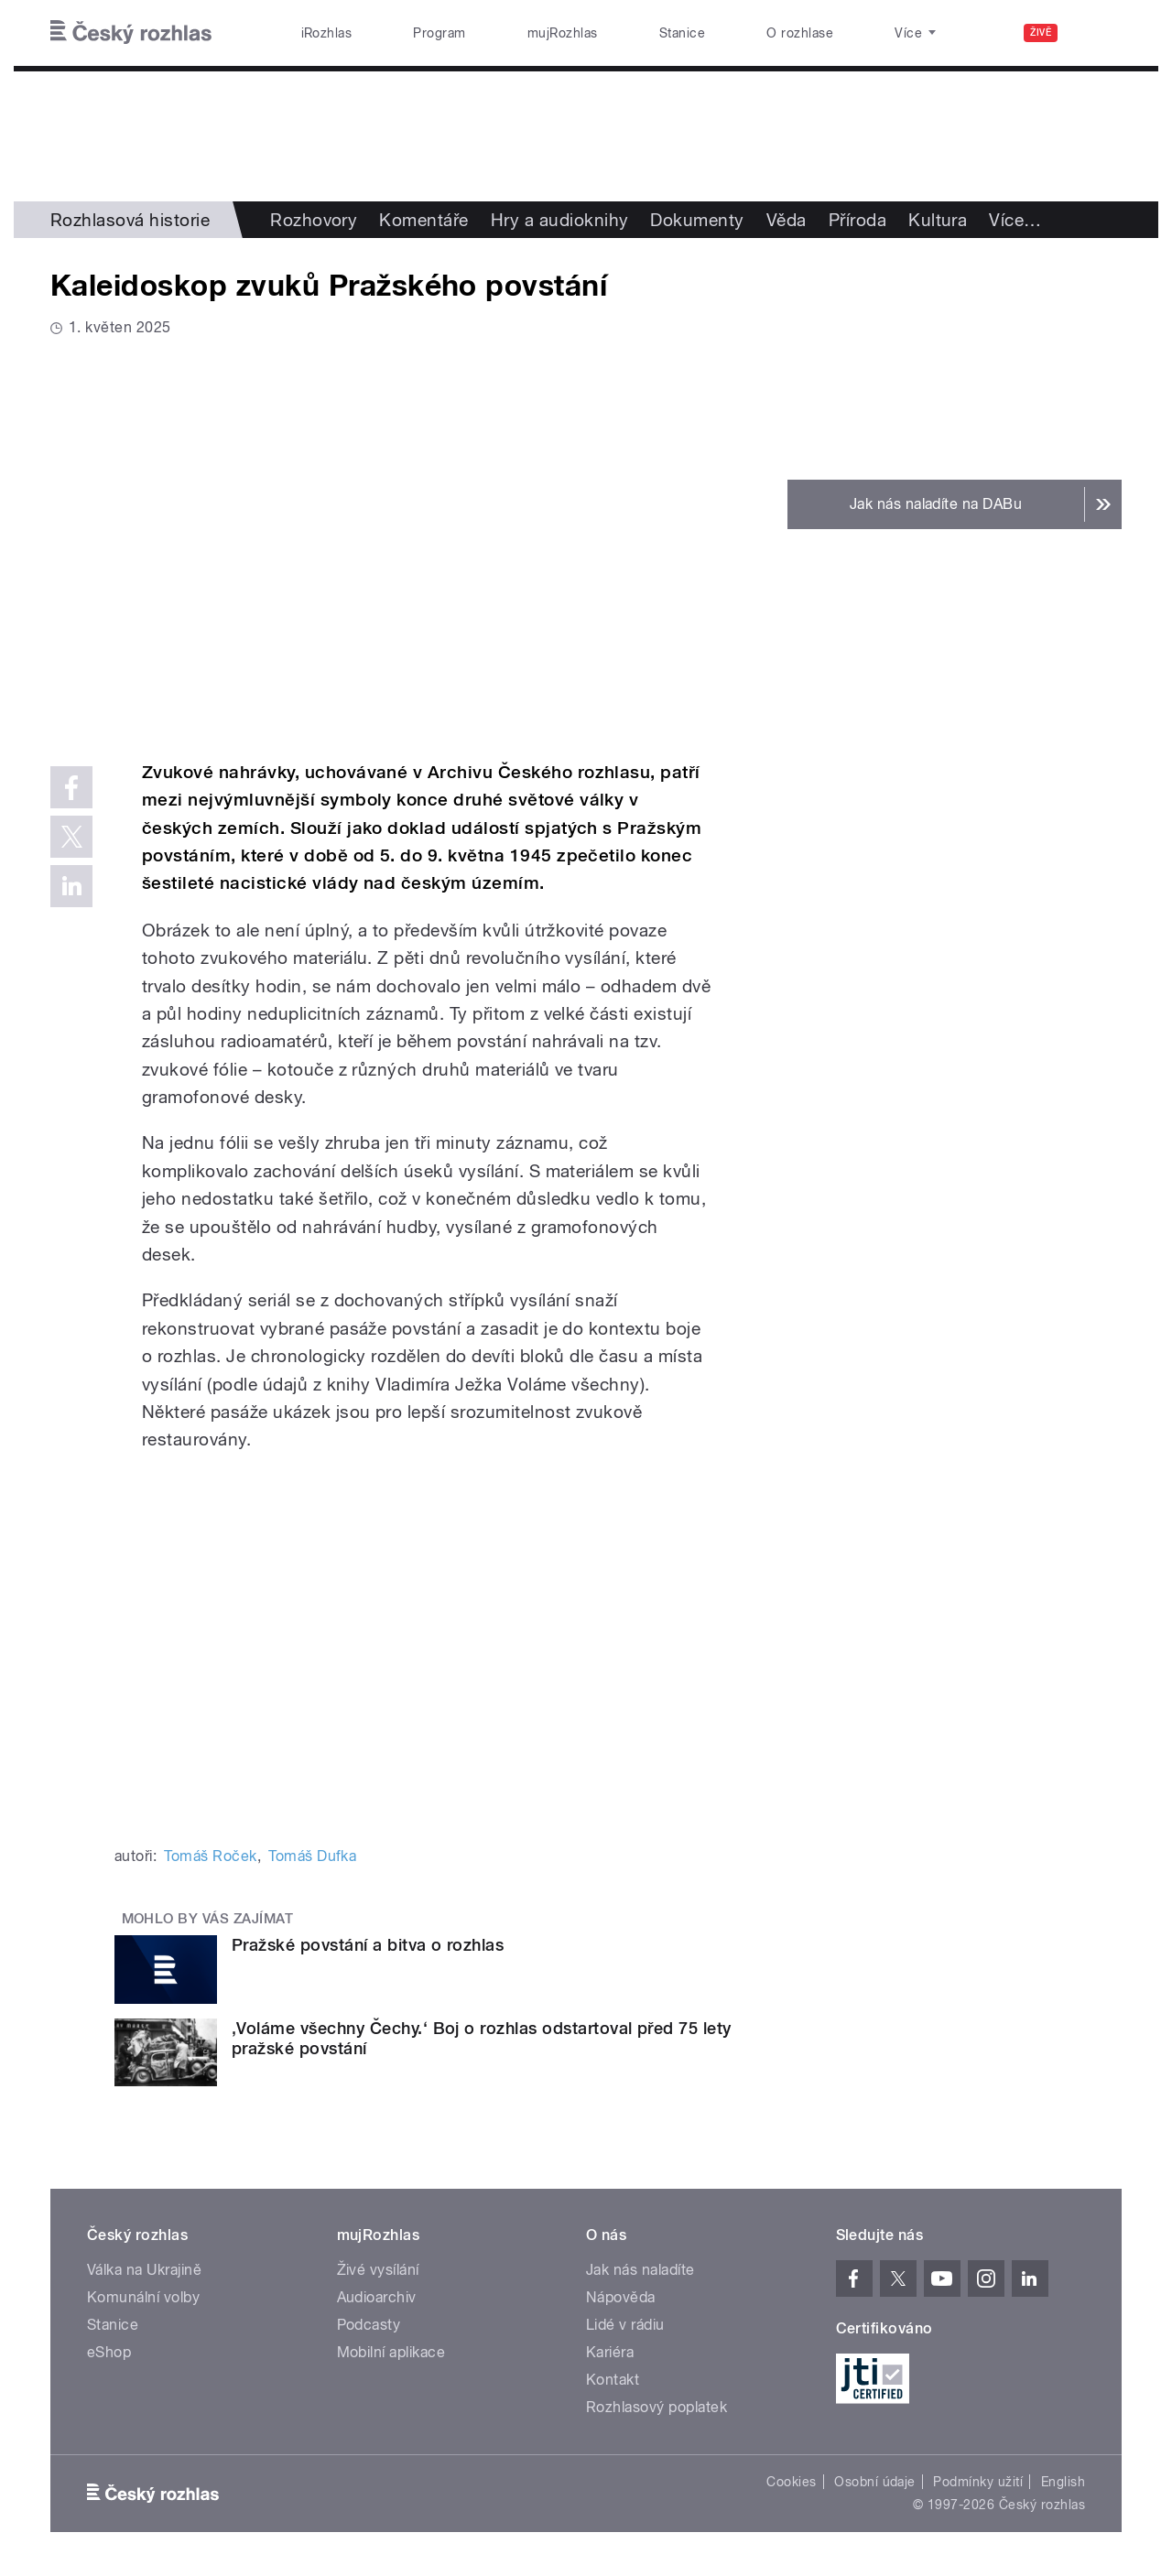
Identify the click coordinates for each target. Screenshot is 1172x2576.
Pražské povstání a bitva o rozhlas (368, 1944)
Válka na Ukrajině (144, 2269)
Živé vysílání (378, 2269)
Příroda (857, 220)
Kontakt (612, 2379)
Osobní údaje (875, 2481)
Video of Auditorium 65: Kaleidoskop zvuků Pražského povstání (396, 546)
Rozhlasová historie (130, 220)
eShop (109, 2352)
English (1063, 2481)
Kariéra (610, 2352)
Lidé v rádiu (625, 2324)
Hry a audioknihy (560, 220)
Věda (786, 220)
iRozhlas (327, 33)
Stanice (682, 33)
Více (1015, 220)
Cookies (791, 2481)
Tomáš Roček (210, 1856)
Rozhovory (313, 220)
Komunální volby (143, 2297)
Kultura (937, 220)
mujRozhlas (562, 33)
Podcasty (369, 2324)
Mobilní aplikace (391, 2352)
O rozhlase (799, 33)
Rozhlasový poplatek (656, 2407)
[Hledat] (1097, 33)
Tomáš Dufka (312, 1856)
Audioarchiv (377, 2297)
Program (439, 33)
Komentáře (423, 220)
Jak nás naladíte (640, 2269)
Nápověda (621, 2297)
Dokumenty (696, 220)
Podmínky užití (978, 2481)
